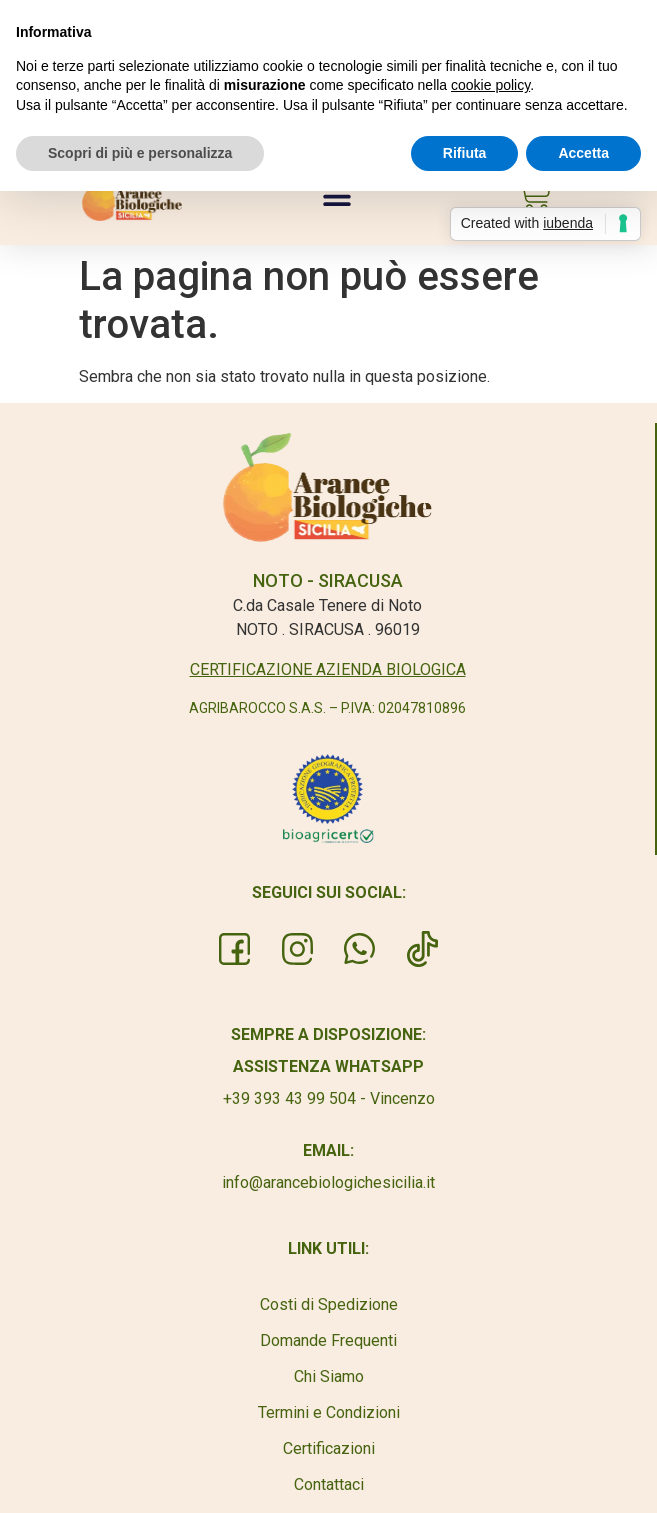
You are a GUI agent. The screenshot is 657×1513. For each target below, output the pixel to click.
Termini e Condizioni (329, 1412)
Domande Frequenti (328, 1340)
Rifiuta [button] (465, 153)
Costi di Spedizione (329, 1304)
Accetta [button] (583, 153)
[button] (337, 195)
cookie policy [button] (490, 85)
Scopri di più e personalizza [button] (140, 153)
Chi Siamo (329, 1376)
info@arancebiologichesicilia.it (328, 1182)
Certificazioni (329, 1448)
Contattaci (329, 1484)
